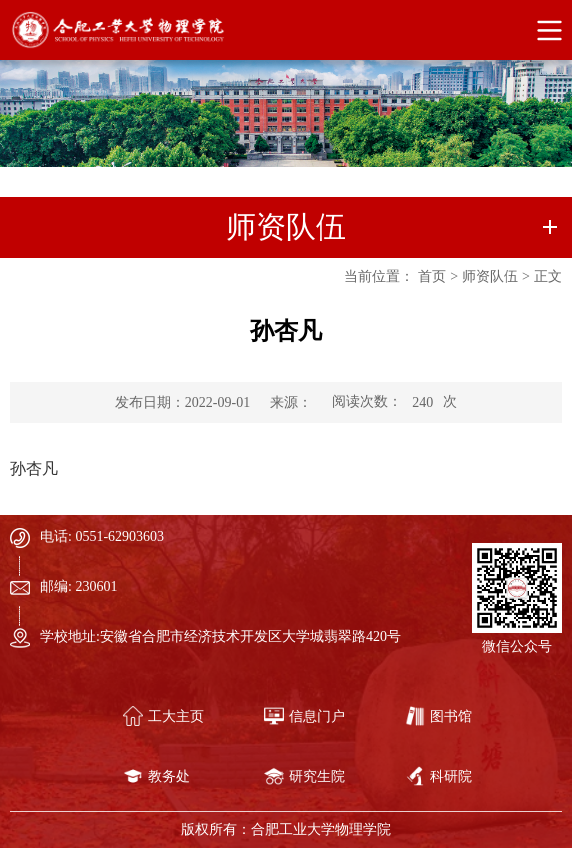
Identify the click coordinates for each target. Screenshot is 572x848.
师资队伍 (490, 276)
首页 (432, 276)
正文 (548, 276)
